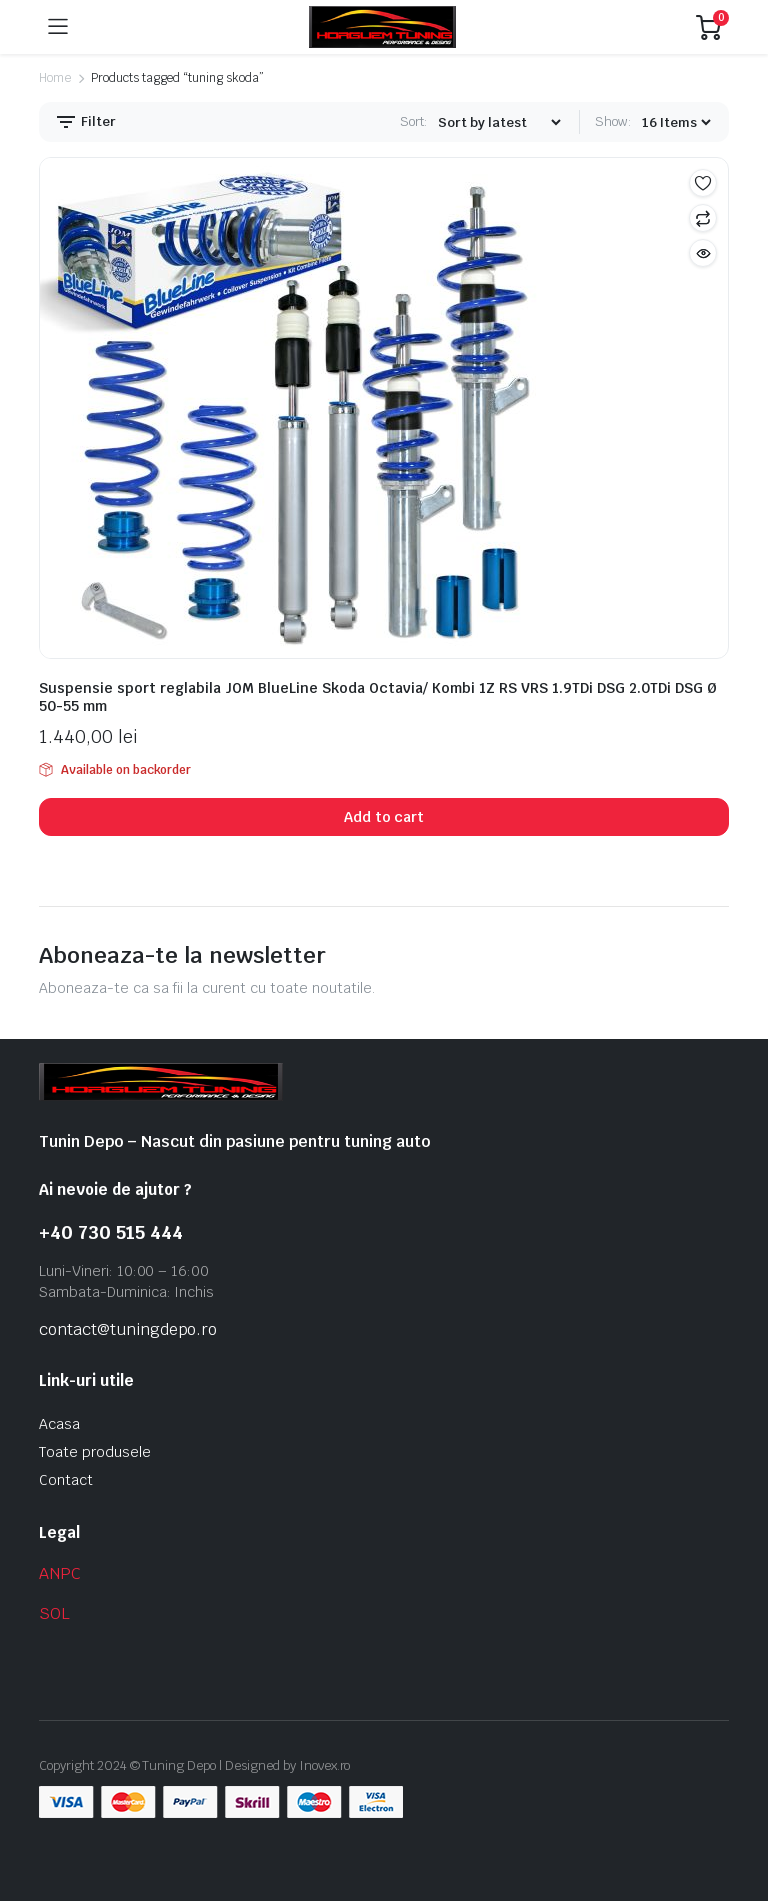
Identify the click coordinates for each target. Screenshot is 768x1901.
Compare (703, 218)
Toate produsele (95, 1452)
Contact (66, 1480)
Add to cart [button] (384, 817)
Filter (85, 122)
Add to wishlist (703, 183)
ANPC (60, 1573)
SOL (54, 1613)
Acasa (59, 1424)
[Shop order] (499, 122)
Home (55, 78)
